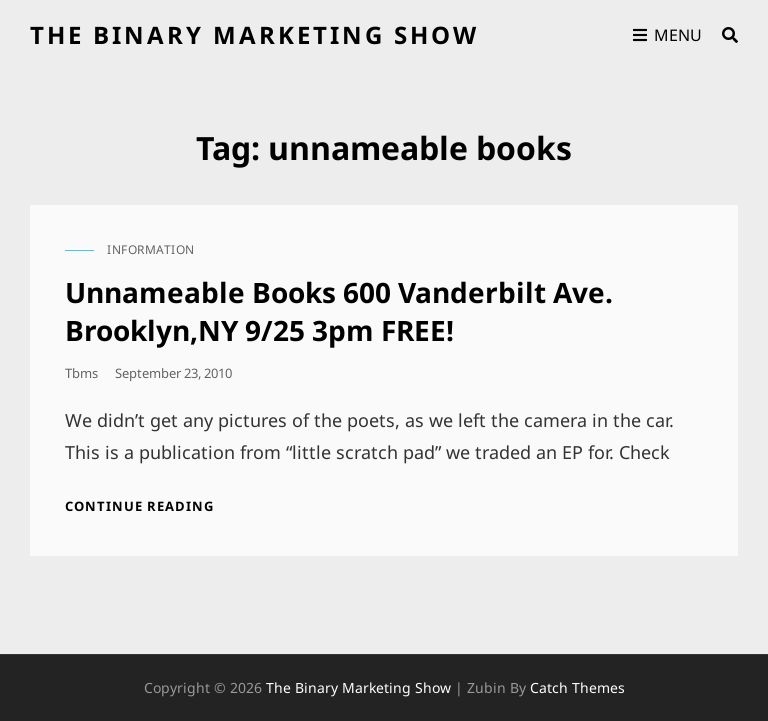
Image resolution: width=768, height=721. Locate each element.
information (151, 249)
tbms (81, 373)
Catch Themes (577, 687)
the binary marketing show (254, 34)
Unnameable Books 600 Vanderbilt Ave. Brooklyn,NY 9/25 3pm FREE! (339, 311)
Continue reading (139, 506)
